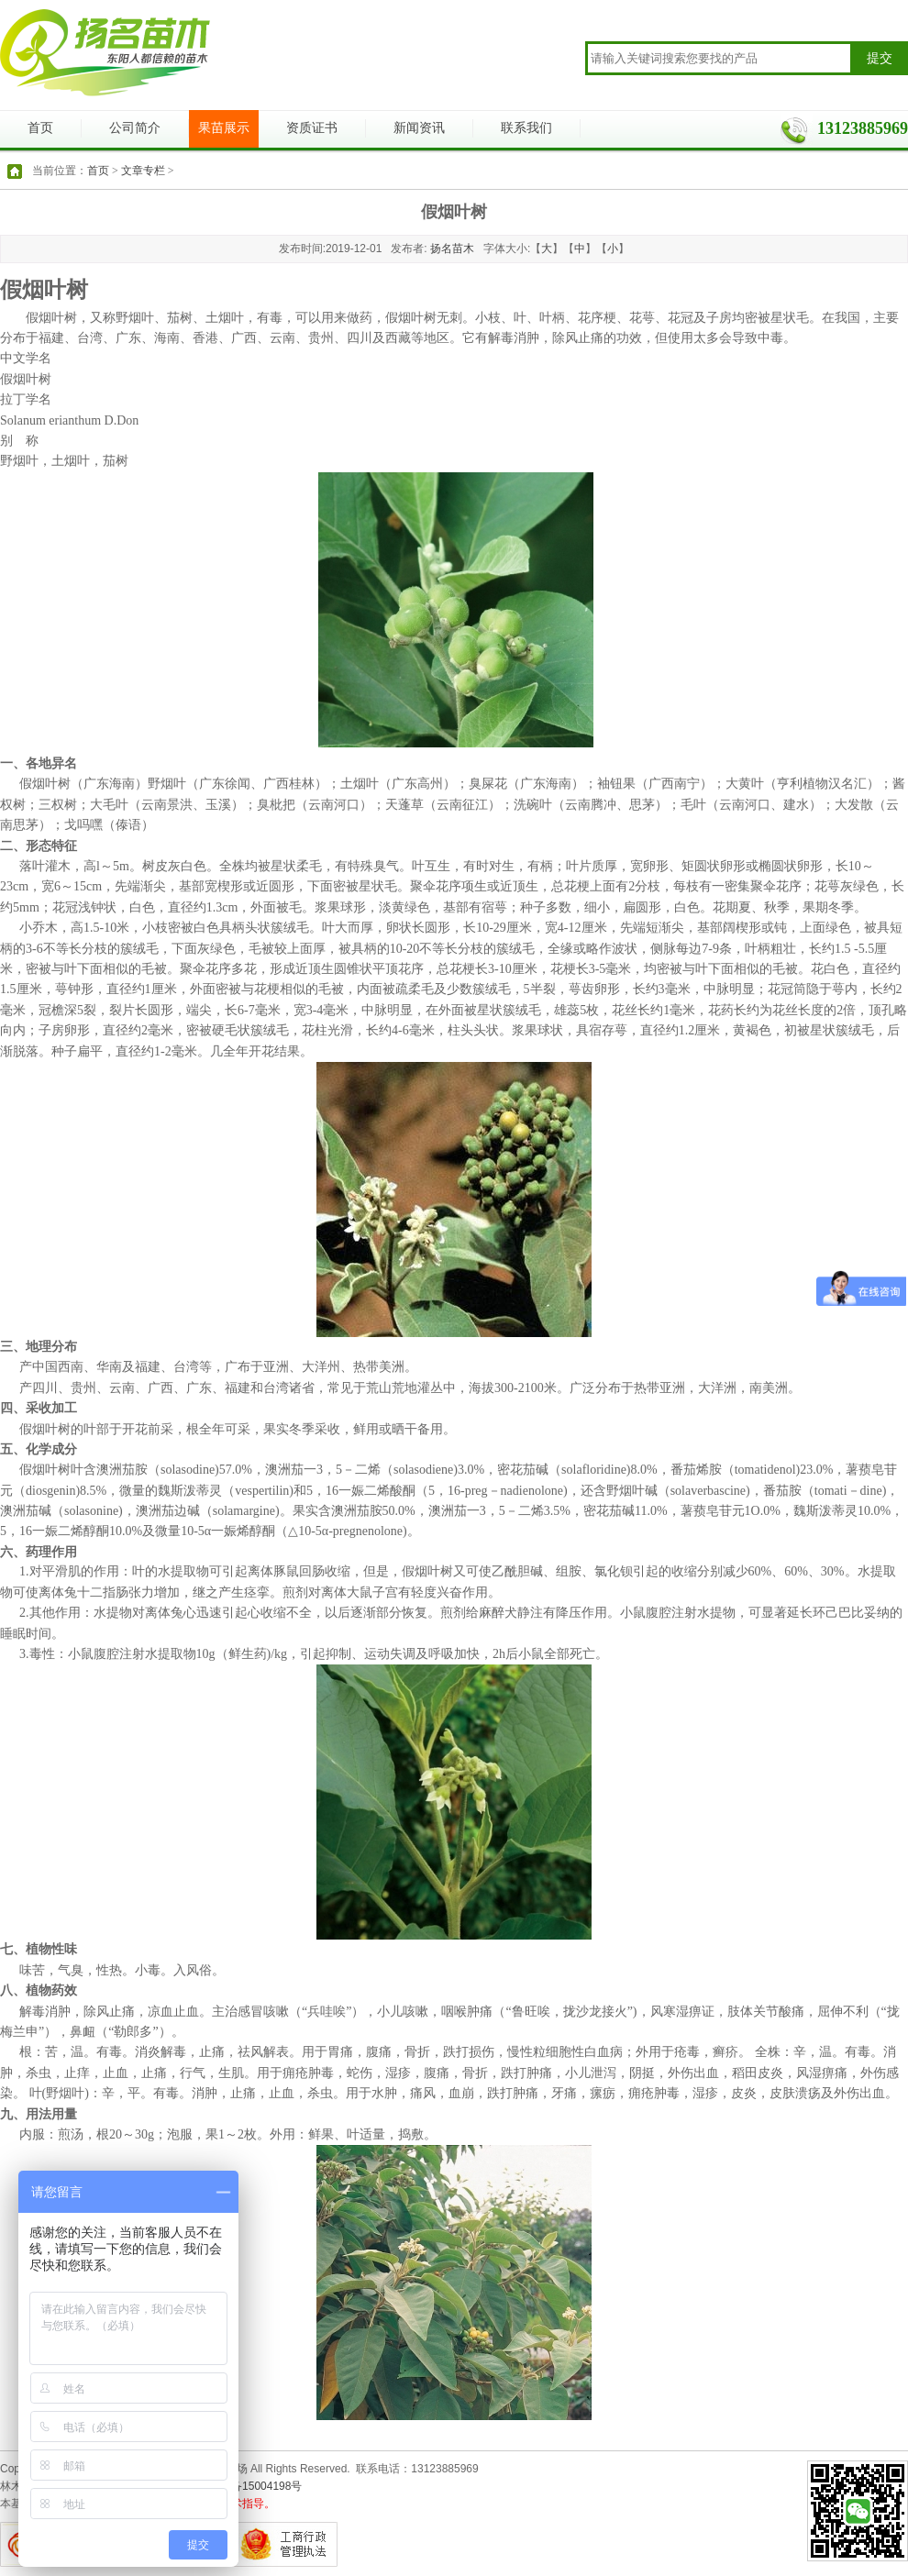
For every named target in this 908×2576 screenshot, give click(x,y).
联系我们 (526, 128)
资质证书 (312, 128)
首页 (40, 128)
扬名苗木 (452, 248)
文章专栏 (143, 170)
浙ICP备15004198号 (252, 2486)
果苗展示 (223, 128)
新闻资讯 (419, 128)
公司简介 (135, 128)
